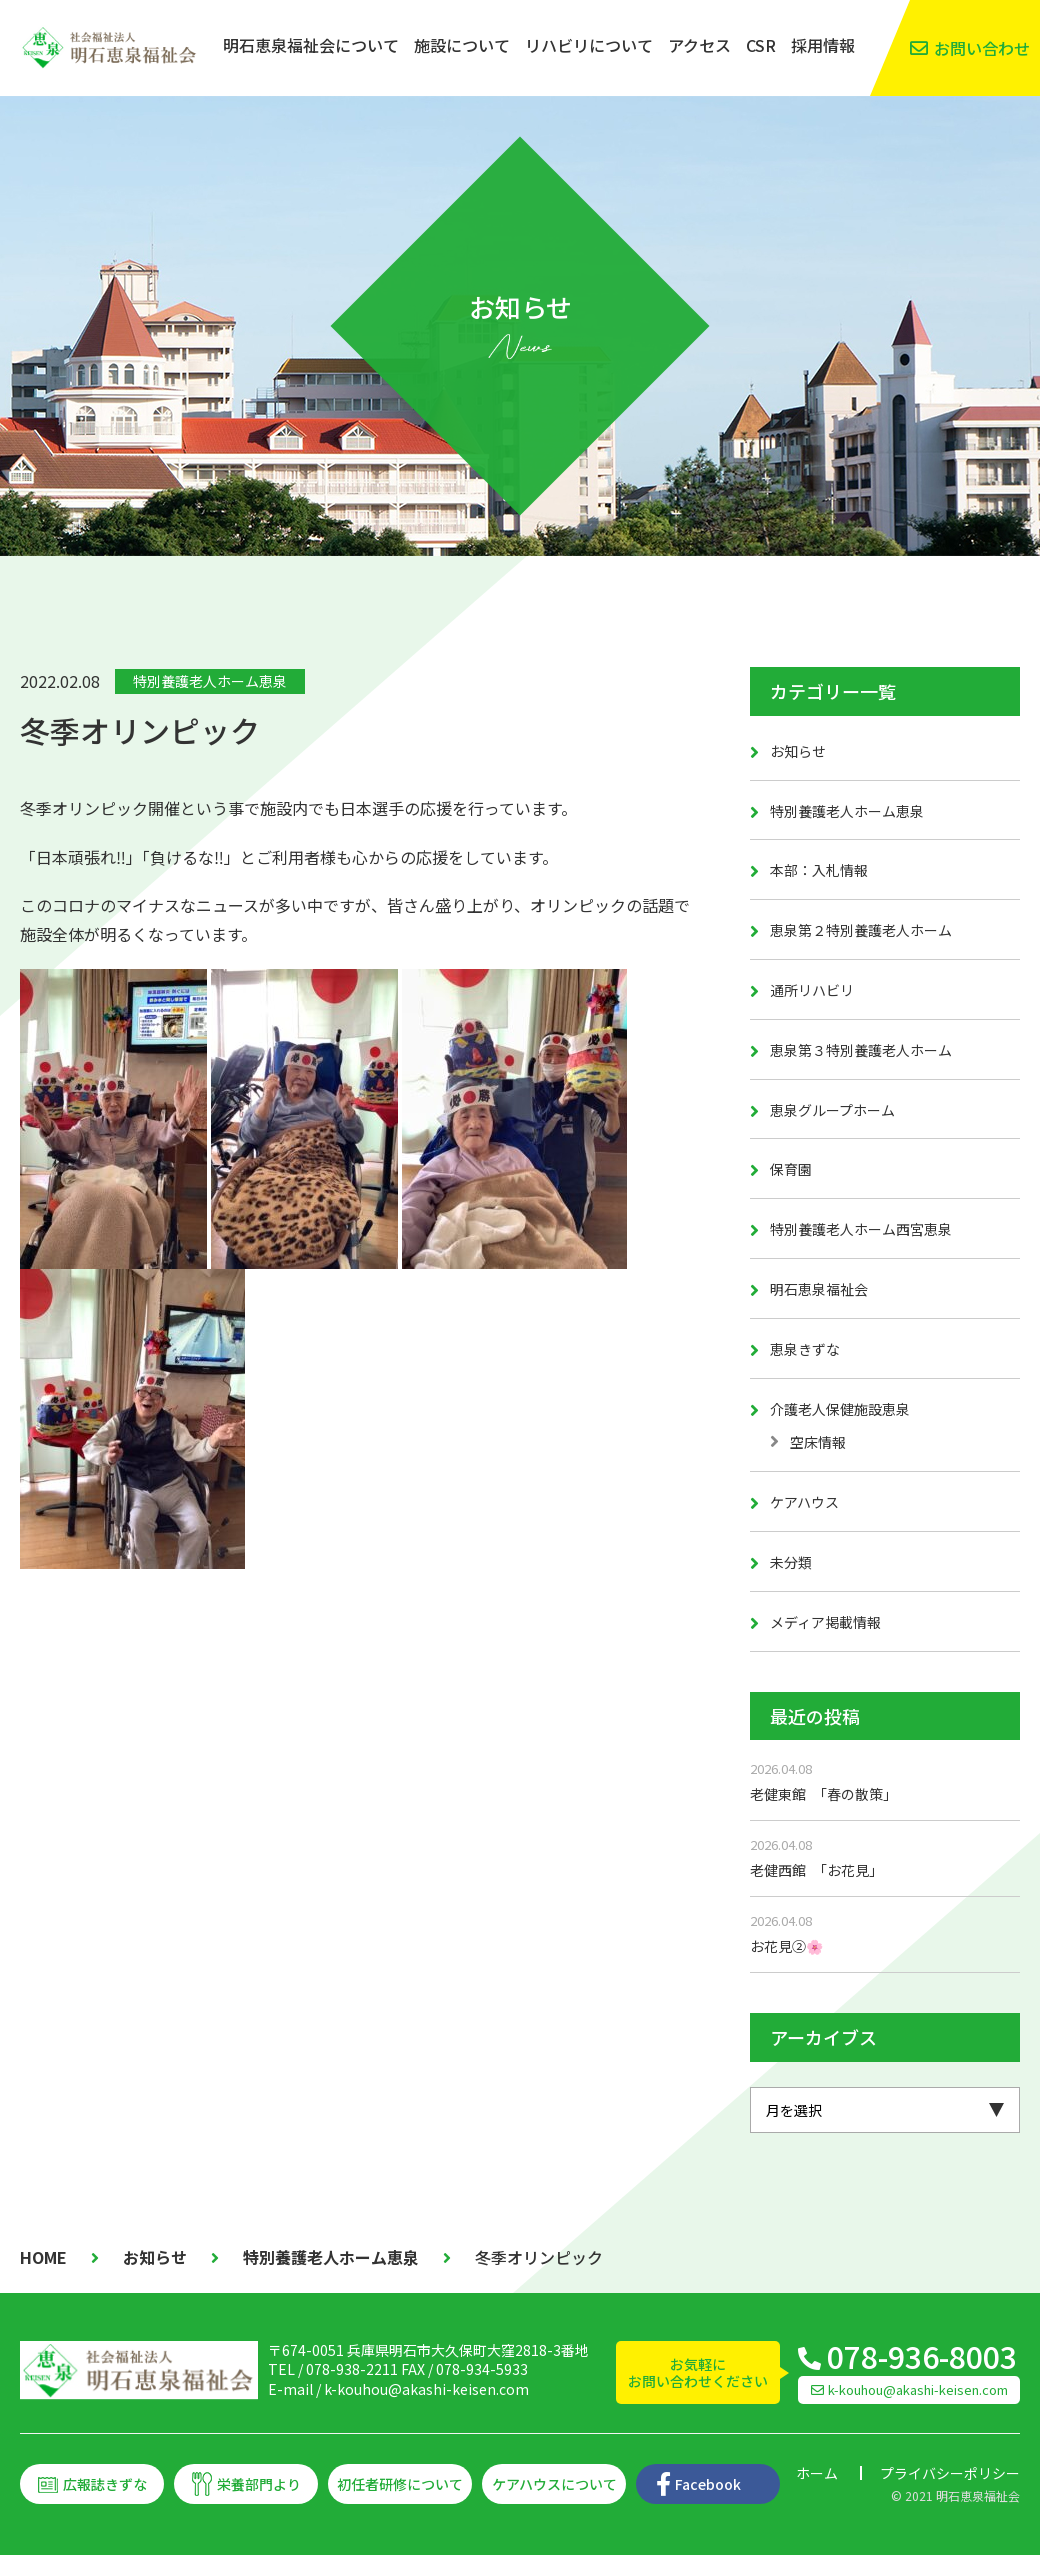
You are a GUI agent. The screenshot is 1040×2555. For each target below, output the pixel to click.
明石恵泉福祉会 (819, 1289)
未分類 (791, 1562)
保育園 (791, 1169)
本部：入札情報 (819, 870)
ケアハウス (804, 1502)
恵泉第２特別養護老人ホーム (861, 930)
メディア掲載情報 (825, 1622)
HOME (43, 2257)
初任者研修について (400, 2484)
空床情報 (818, 1442)
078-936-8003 (922, 2356)
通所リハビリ (812, 990)
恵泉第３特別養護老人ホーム (861, 1050)
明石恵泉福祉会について (311, 45)
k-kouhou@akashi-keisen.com (426, 2389)
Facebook (708, 2484)
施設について (462, 45)
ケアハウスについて (554, 2484)
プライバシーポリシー (950, 2473)
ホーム (817, 2473)
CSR (761, 45)
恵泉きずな (805, 1349)
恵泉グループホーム (832, 1110)
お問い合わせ (982, 48)
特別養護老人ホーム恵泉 (210, 681)
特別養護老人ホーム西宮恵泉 (861, 1229)
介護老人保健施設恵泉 (840, 1409)
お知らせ (798, 751)
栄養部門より (259, 2484)
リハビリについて (589, 45)
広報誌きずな (105, 2484)
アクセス (699, 45)
